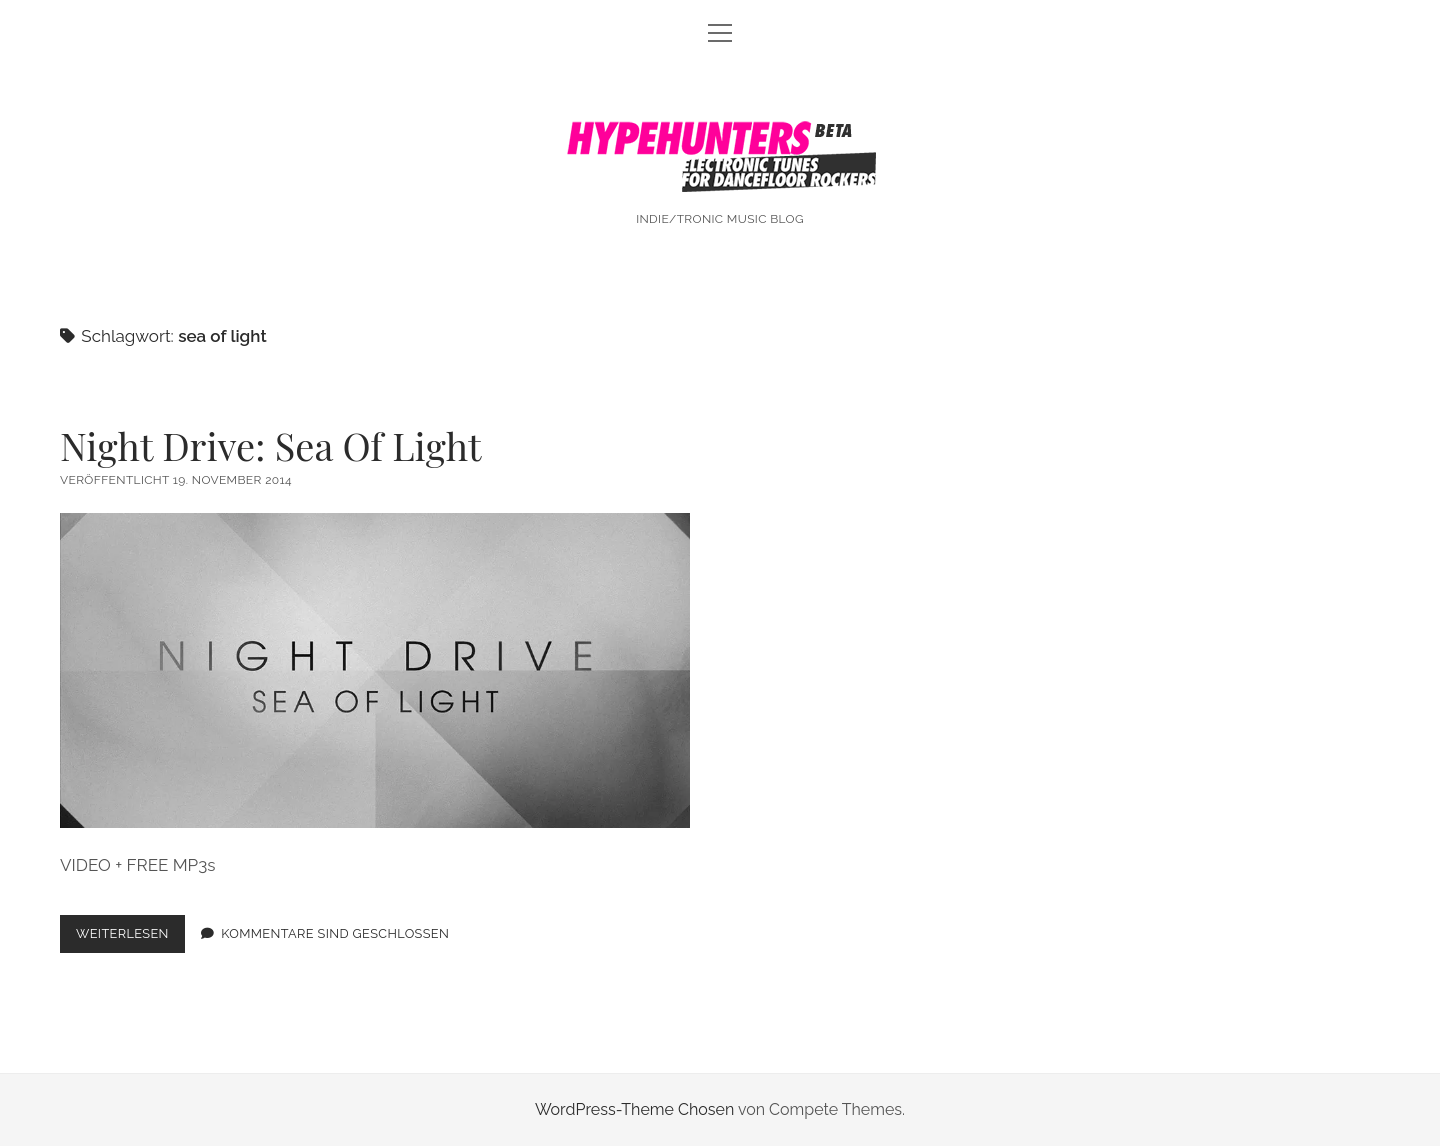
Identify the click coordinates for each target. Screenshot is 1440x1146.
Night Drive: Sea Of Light (271, 445)
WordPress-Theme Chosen (634, 1109)
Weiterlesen (130, 937)
